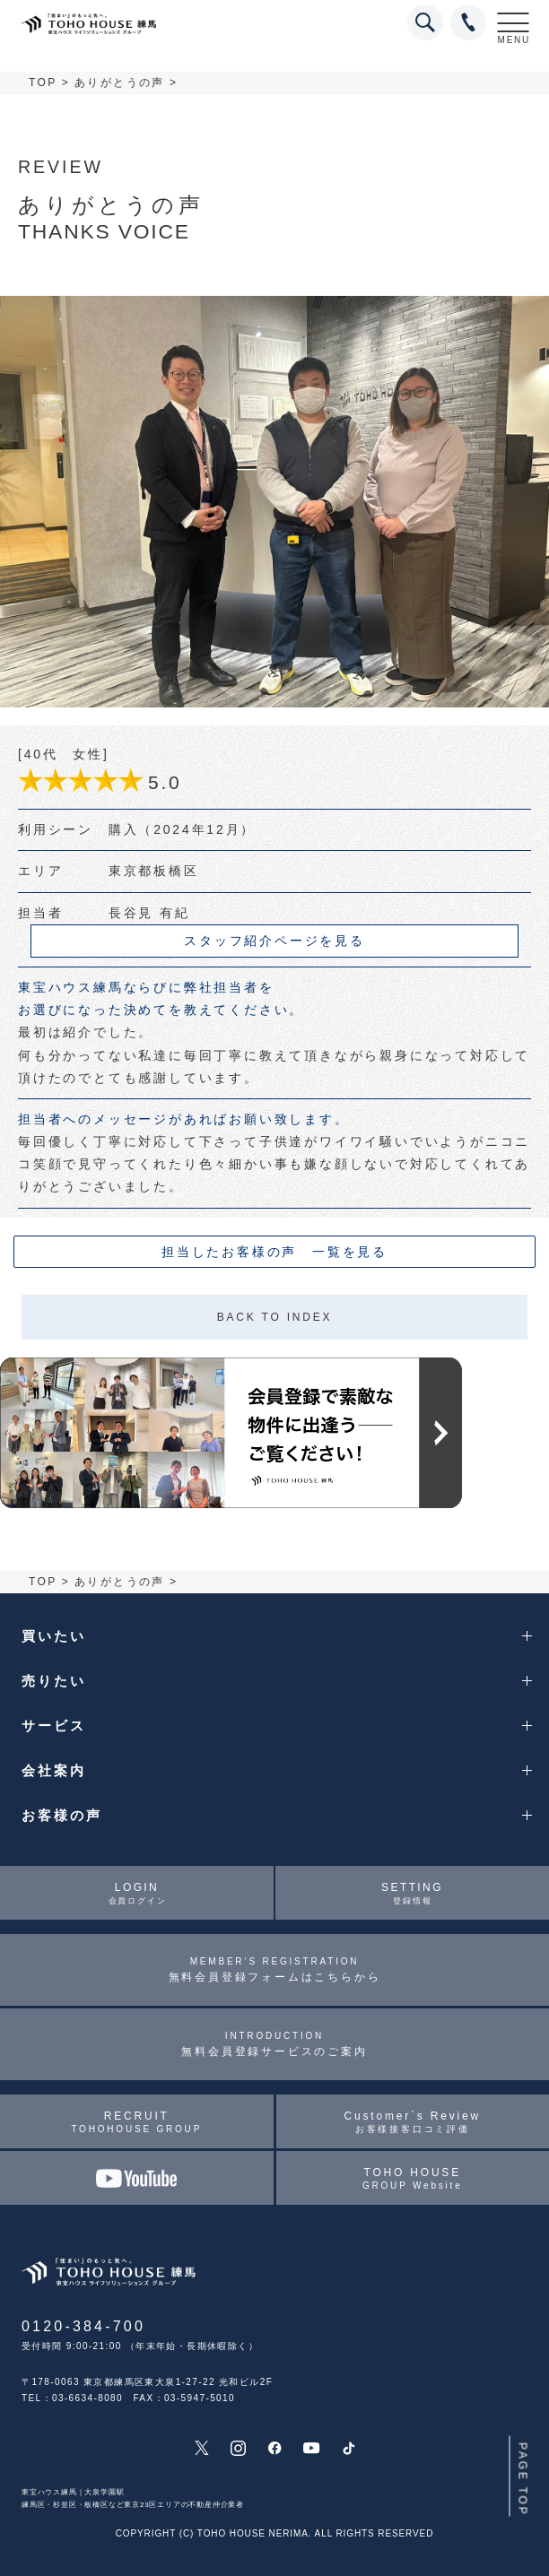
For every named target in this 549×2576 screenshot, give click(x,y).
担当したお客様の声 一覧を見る (274, 1252)
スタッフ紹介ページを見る (274, 940)
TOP (43, 82)
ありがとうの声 (119, 82)
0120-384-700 (83, 2326)
